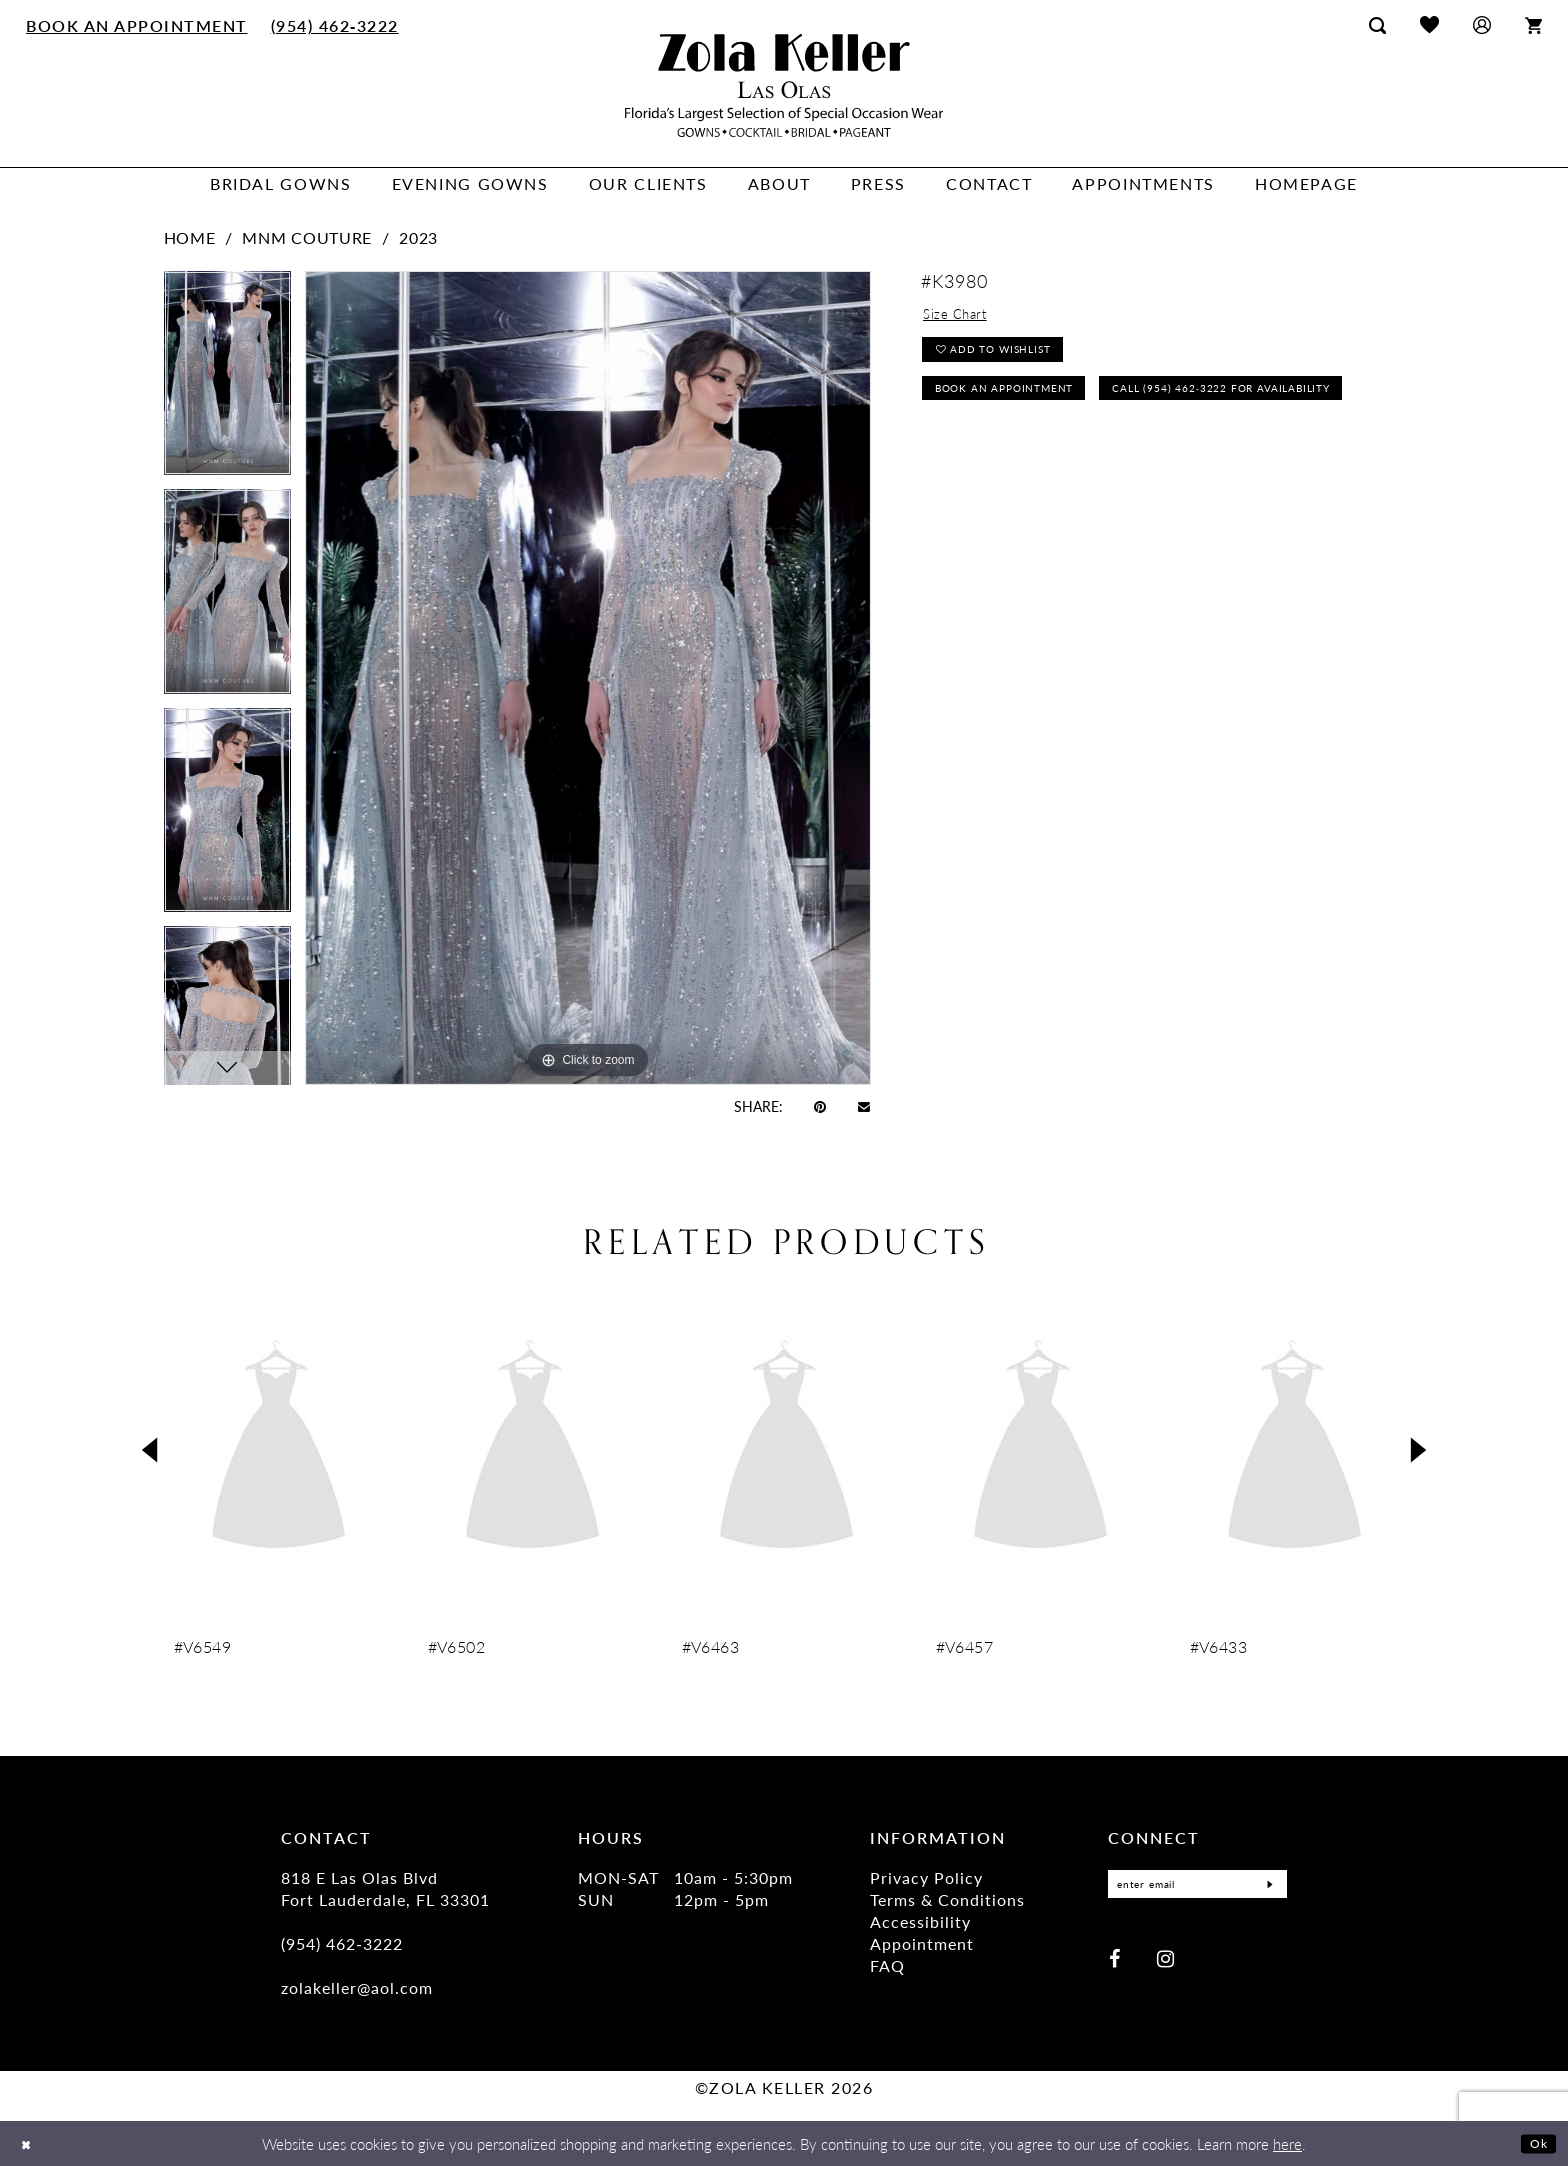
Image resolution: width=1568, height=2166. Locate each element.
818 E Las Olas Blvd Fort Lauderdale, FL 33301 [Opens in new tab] (386, 1888)
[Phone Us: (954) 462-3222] (334, 25)
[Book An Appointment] (137, 25)
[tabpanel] (227, 380)
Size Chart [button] (962, 317)
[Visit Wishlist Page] (1429, 24)
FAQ (887, 1965)
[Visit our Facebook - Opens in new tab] (1114, 1959)
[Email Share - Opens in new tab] (864, 1105)
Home (190, 237)
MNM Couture (307, 237)
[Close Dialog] (29, 2143)
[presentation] (278, 1449)
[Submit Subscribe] (1266, 1885)
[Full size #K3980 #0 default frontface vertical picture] (588, 677)
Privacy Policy (926, 1877)
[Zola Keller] (784, 85)
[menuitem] (137, 25)
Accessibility (920, 1921)
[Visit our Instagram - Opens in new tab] (1165, 1959)
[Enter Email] (1197, 1885)
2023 (418, 237)
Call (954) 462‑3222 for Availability (1065, 454)
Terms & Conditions (947, 1899)
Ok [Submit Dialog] (1535, 2142)
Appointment (922, 1943)
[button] (1482, 24)
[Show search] (1377, 25)
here (1287, 2143)
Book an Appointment (1019, 407)
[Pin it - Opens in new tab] (820, 1106)
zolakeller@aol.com (357, 1987)
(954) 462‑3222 (342, 1943)
